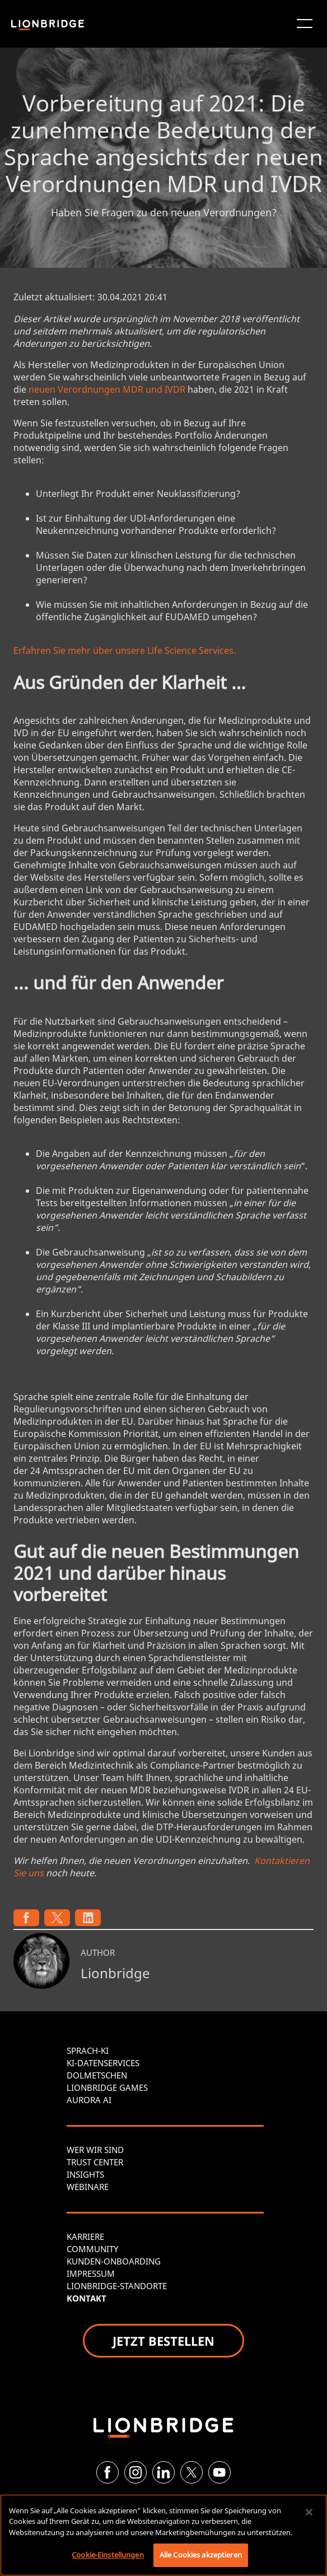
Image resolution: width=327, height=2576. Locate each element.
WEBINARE (88, 2186)
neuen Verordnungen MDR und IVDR (107, 389)
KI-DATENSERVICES (103, 2062)
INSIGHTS (85, 2174)
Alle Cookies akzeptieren (201, 2555)
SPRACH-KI (88, 2050)
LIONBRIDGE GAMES (107, 2087)
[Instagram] (135, 2472)
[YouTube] (219, 2472)
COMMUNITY (92, 2248)
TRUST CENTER (95, 2162)
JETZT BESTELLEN (163, 2340)
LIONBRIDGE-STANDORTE (117, 2285)
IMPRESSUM (91, 2273)
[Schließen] (309, 2512)
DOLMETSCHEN (97, 2075)
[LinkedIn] (163, 2472)
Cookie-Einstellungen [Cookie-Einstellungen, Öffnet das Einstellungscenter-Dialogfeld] (108, 2555)
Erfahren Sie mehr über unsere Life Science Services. (124, 650)
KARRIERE (85, 2236)
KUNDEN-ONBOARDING (114, 2261)
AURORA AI (89, 2099)
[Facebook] (107, 2472)
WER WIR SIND (95, 2149)
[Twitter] (191, 2472)
